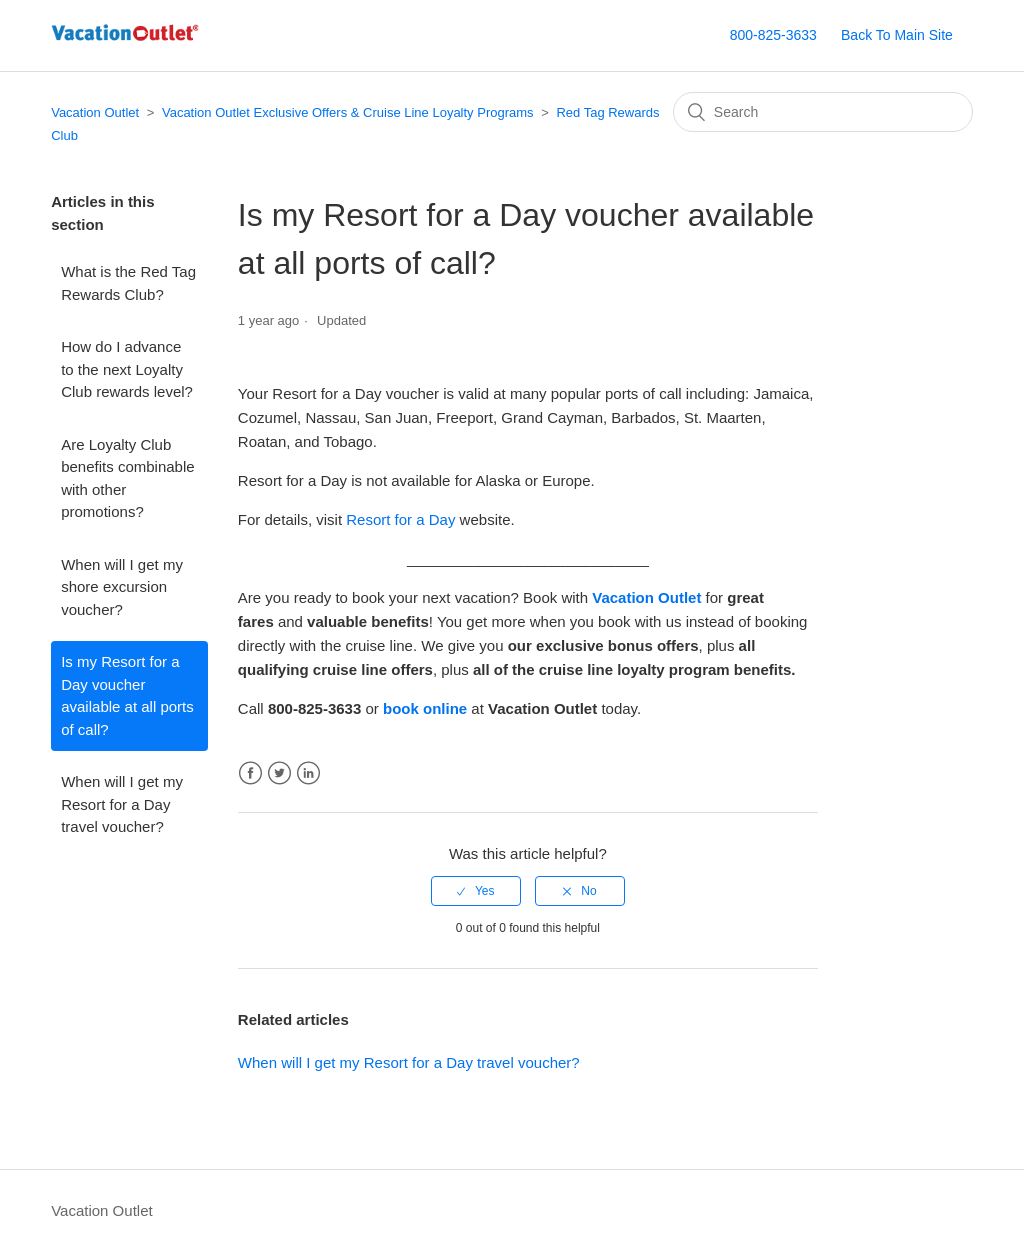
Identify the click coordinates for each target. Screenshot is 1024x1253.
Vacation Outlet (95, 112)
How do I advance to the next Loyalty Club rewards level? (127, 369)
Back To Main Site (897, 35)
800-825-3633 (773, 35)
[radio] (476, 891)
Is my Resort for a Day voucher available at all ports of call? (127, 695)
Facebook (250, 773)
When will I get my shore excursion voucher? (122, 587)
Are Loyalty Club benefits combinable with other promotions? (127, 478)
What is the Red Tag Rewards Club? (128, 283)
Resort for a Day (400, 519)
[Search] (823, 112)
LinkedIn (308, 773)
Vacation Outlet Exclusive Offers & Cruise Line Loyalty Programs (348, 112)
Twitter (279, 773)
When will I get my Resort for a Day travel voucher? (122, 804)
